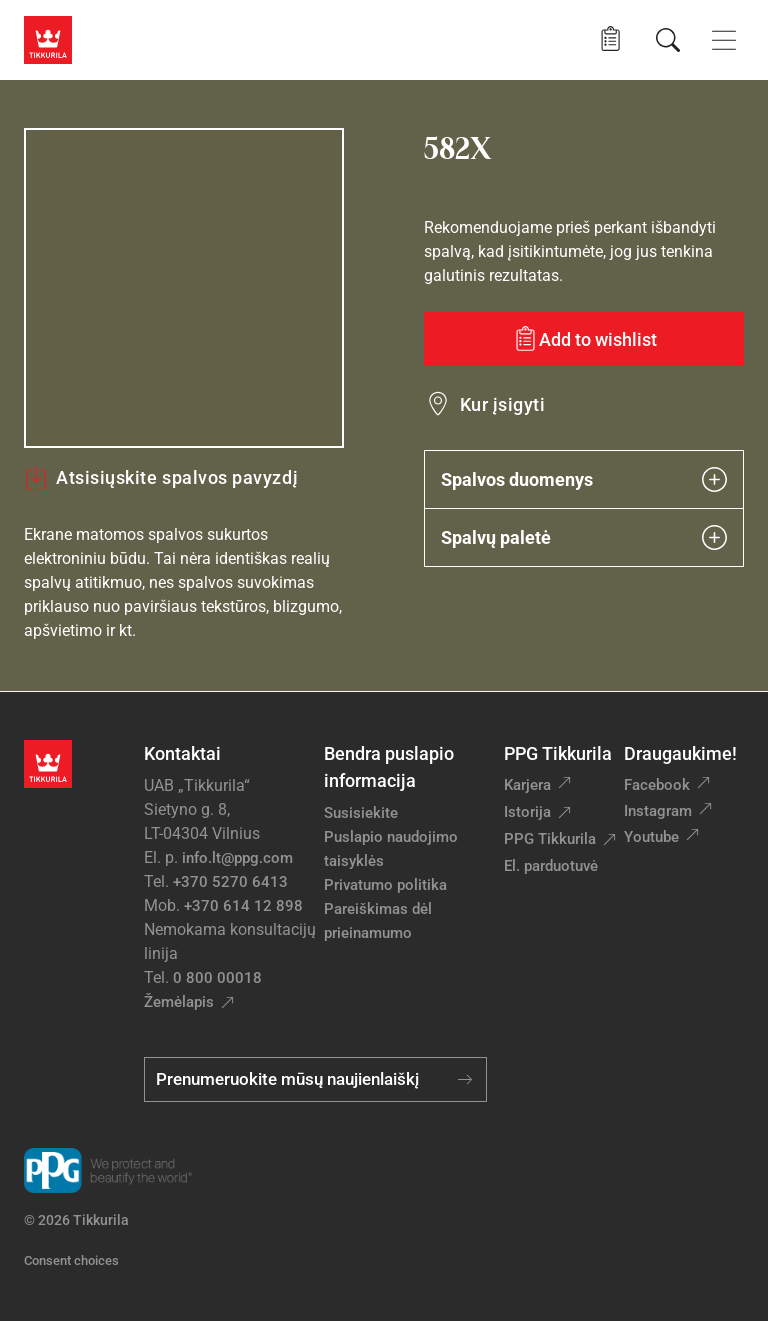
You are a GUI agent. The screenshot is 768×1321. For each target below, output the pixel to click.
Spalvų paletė (584, 537)
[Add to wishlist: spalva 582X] (584, 339)
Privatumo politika (385, 885)
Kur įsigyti (502, 404)
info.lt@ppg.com (237, 858)
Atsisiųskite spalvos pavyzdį (161, 478)
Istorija (527, 812)
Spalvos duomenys (584, 479)
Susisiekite (361, 813)
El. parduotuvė (551, 866)
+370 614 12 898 (243, 906)
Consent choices (71, 1260)
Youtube (651, 837)
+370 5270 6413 (230, 882)
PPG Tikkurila (550, 839)
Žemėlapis (179, 1002)
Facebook (657, 785)
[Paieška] (668, 40)
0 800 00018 (217, 978)
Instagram (658, 811)
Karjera (527, 785)
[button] (610, 39)
